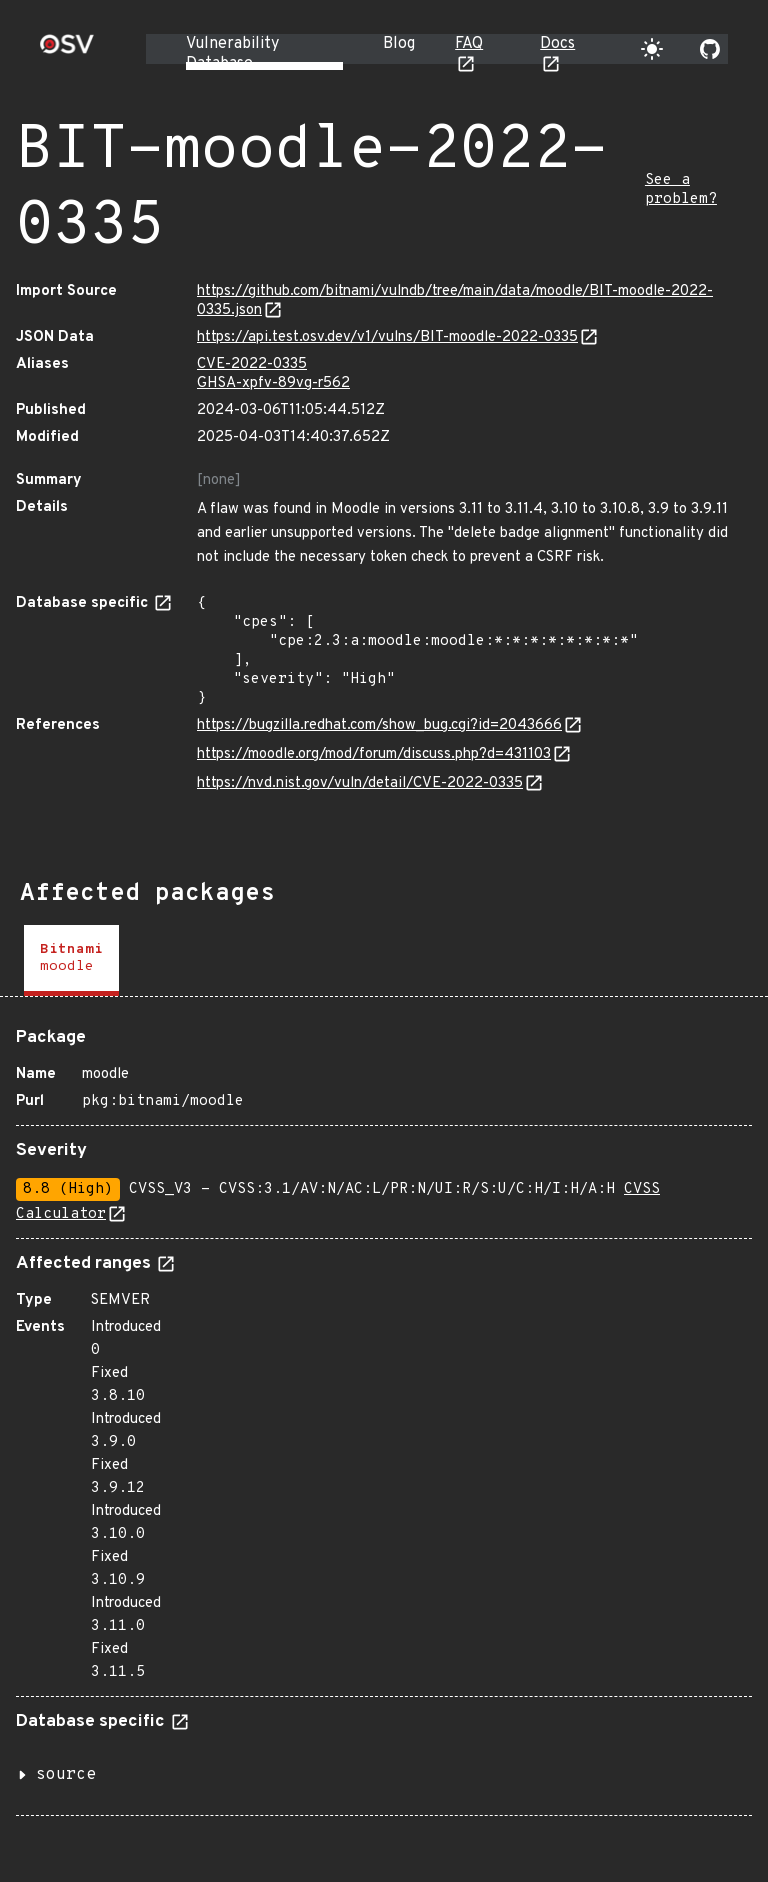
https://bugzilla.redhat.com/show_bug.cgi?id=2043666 (379, 725)
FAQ (469, 44)
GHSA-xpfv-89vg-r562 (273, 383)
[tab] (71, 960)
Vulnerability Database (232, 54)
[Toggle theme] (652, 49)
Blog (399, 44)
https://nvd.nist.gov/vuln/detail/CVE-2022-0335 (360, 783)
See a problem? (681, 190)
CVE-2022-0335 (252, 364)
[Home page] (67, 50)
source (66, 1775)
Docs (557, 44)
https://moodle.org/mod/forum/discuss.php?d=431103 (374, 754)
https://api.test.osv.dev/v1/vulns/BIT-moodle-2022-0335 (387, 337)
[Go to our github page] (710, 49)
